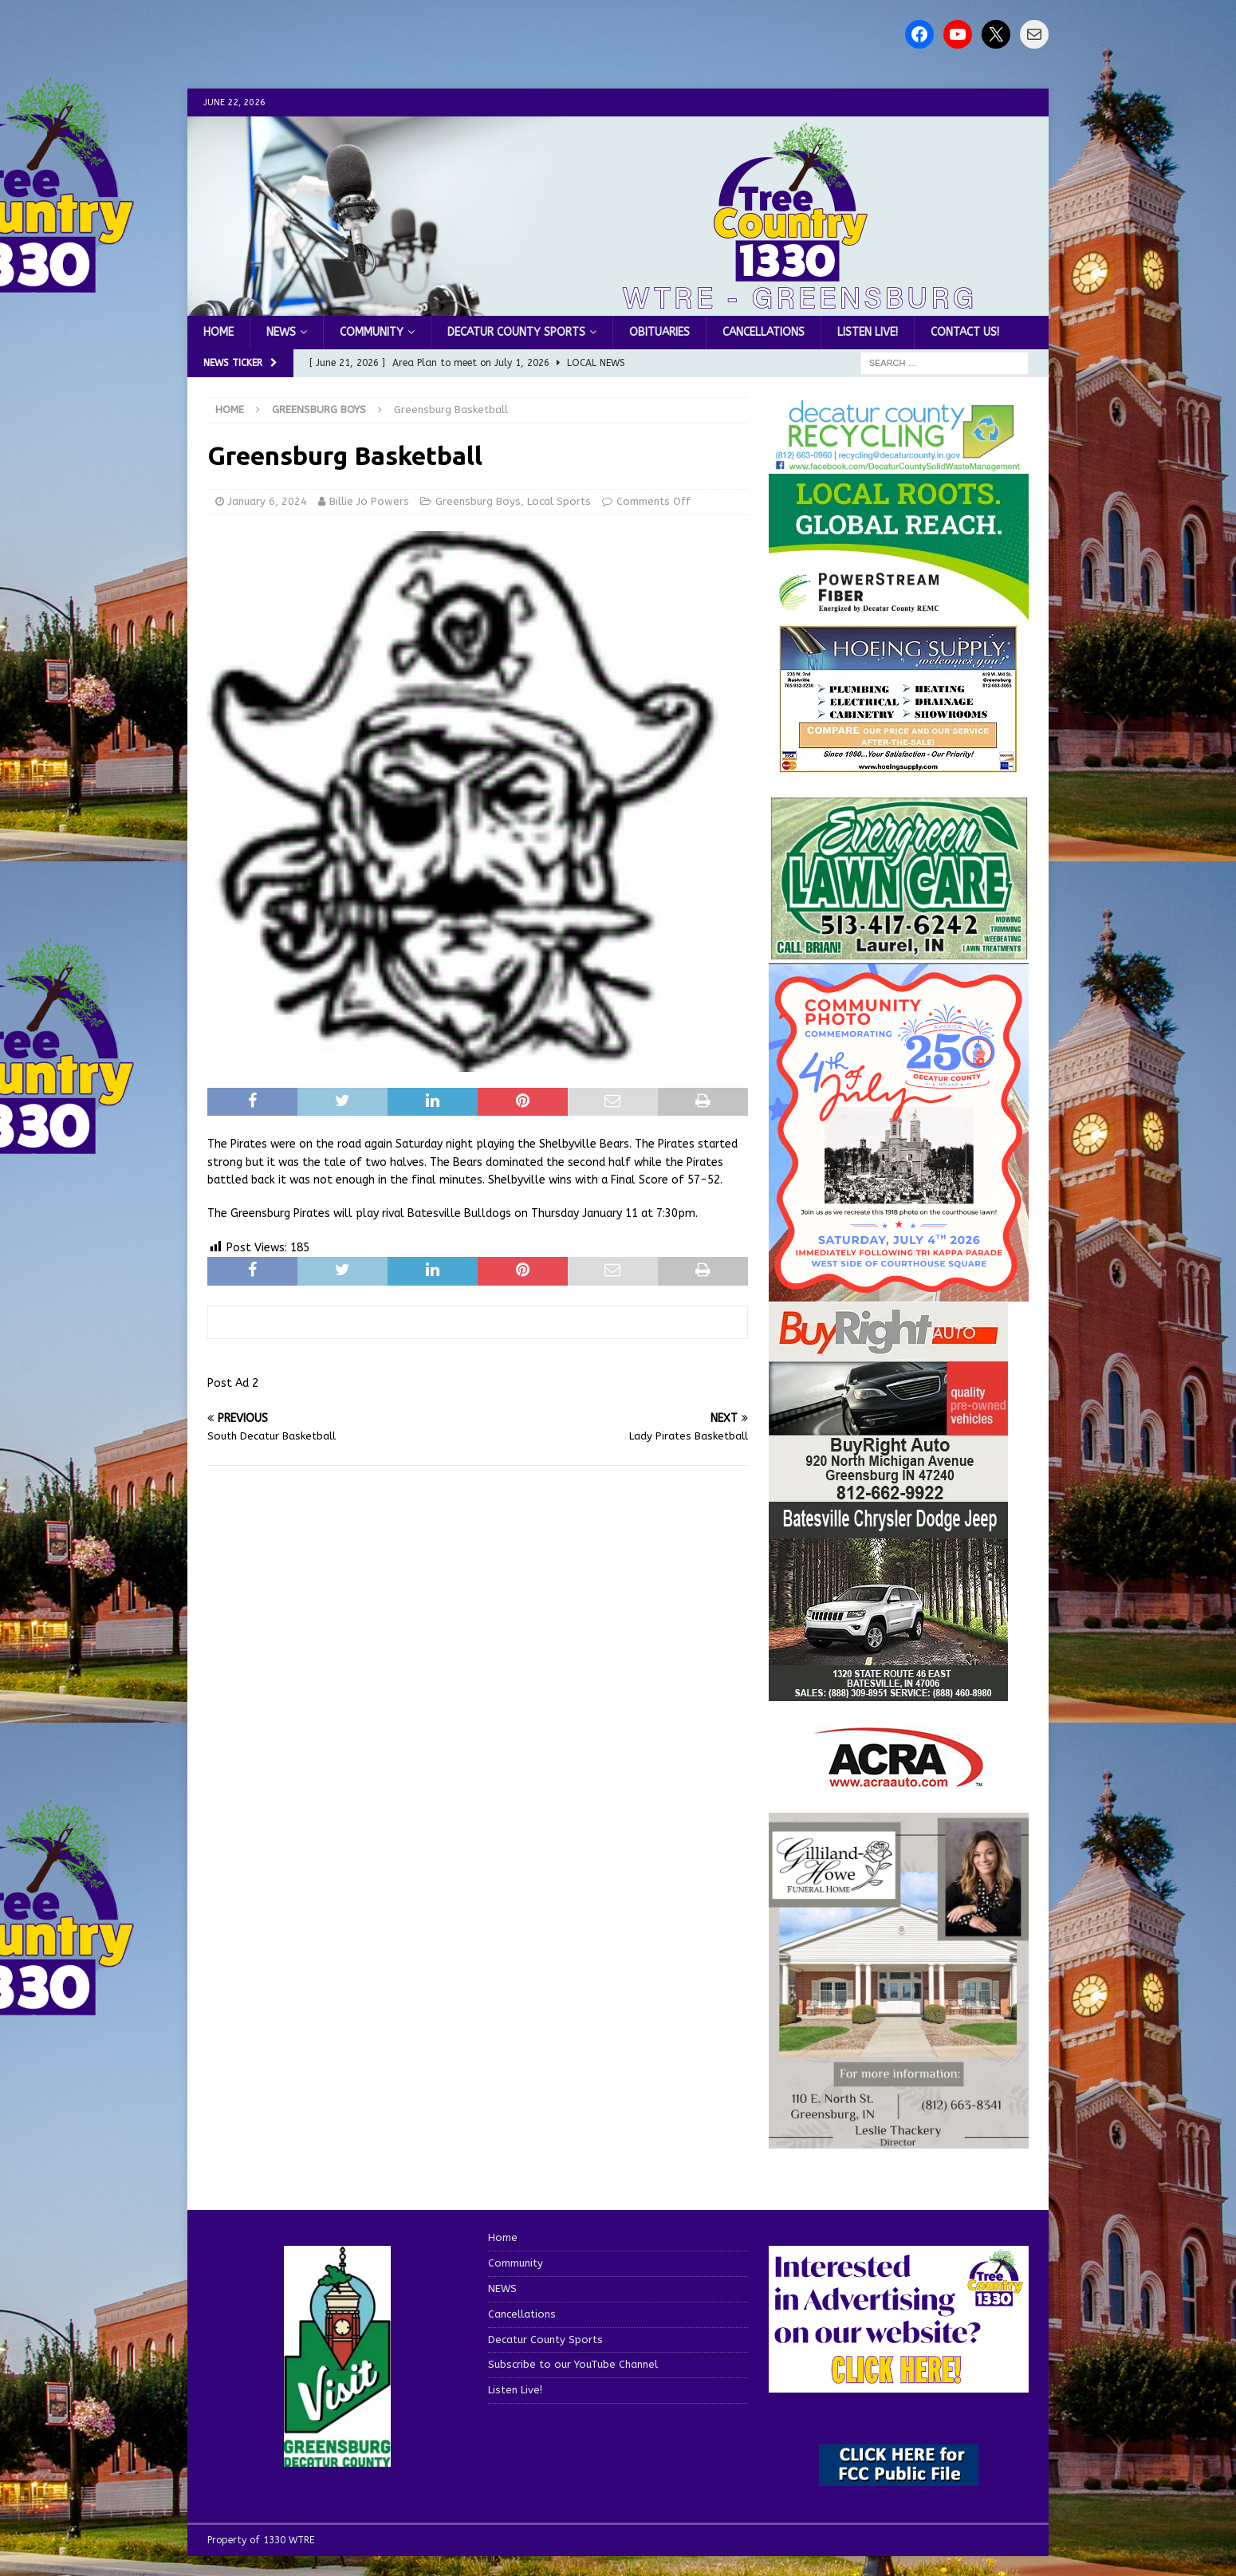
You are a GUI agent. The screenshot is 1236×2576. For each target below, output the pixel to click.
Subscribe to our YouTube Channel (573, 2364)
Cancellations (763, 332)
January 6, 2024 (267, 501)
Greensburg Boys (478, 501)
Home (218, 332)
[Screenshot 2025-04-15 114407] (899, 952)
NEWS (281, 332)
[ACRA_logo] (899, 1779)
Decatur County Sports (516, 332)
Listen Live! (867, 332)
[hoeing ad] (898, 765)
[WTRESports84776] (888, 1691)
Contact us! (965, 332)
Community (371, 332)
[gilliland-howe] (899, 2139)
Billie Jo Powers (369, 501)
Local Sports (559, 501)
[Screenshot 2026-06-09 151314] (899, 463)
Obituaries (659, 332)
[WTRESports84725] (888, 1492)
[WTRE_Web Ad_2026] (899, 613)
